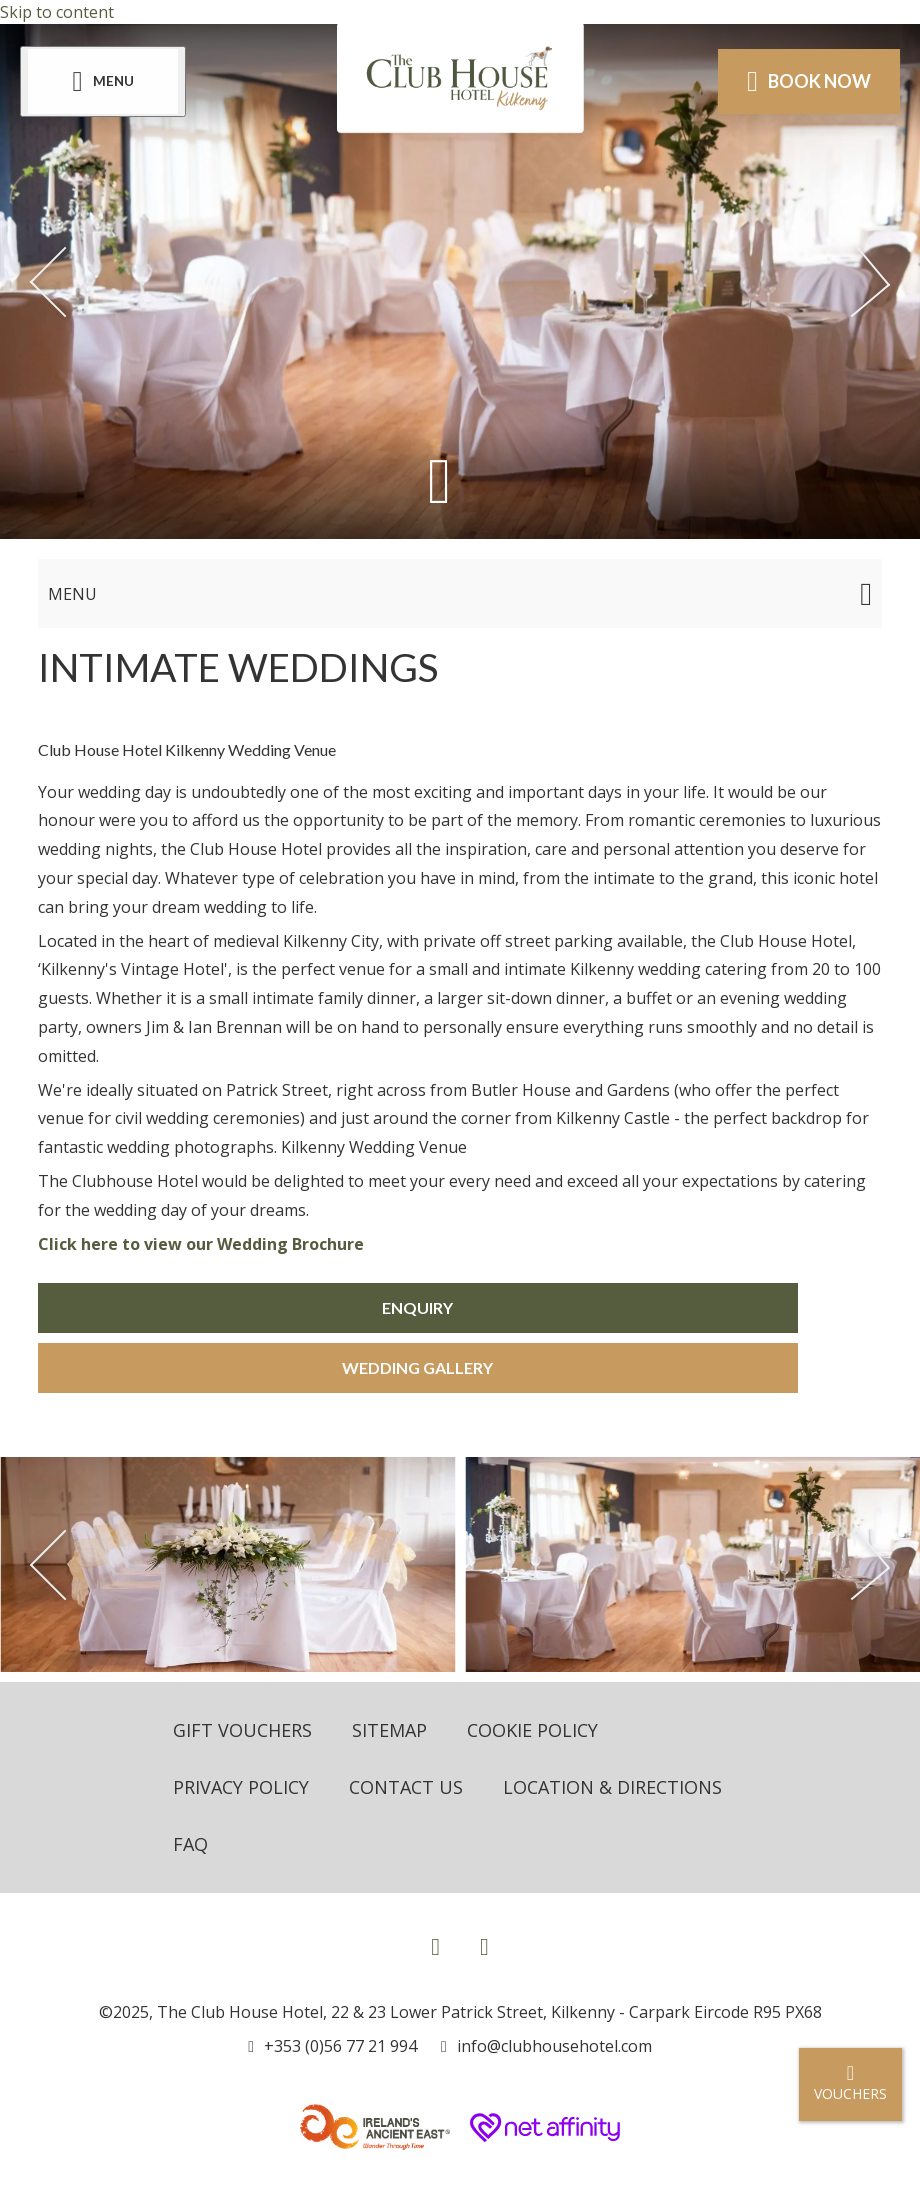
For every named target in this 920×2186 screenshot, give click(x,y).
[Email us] (546, 2046)
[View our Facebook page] (435, 1945)
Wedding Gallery (417, 1367)
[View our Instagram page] (484, 1945)
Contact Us (406, 1787)
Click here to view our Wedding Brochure (201, 1244)
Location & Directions (612, 1787)
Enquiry (417, 1307)
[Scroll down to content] (439, 480)
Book (809, 81)
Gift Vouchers (242, 1730)
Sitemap (389, 1730)
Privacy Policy (241, 1787)
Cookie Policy (532, 1730)
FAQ (190, 1844)
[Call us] (332, 2046)
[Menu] (103, 81)
